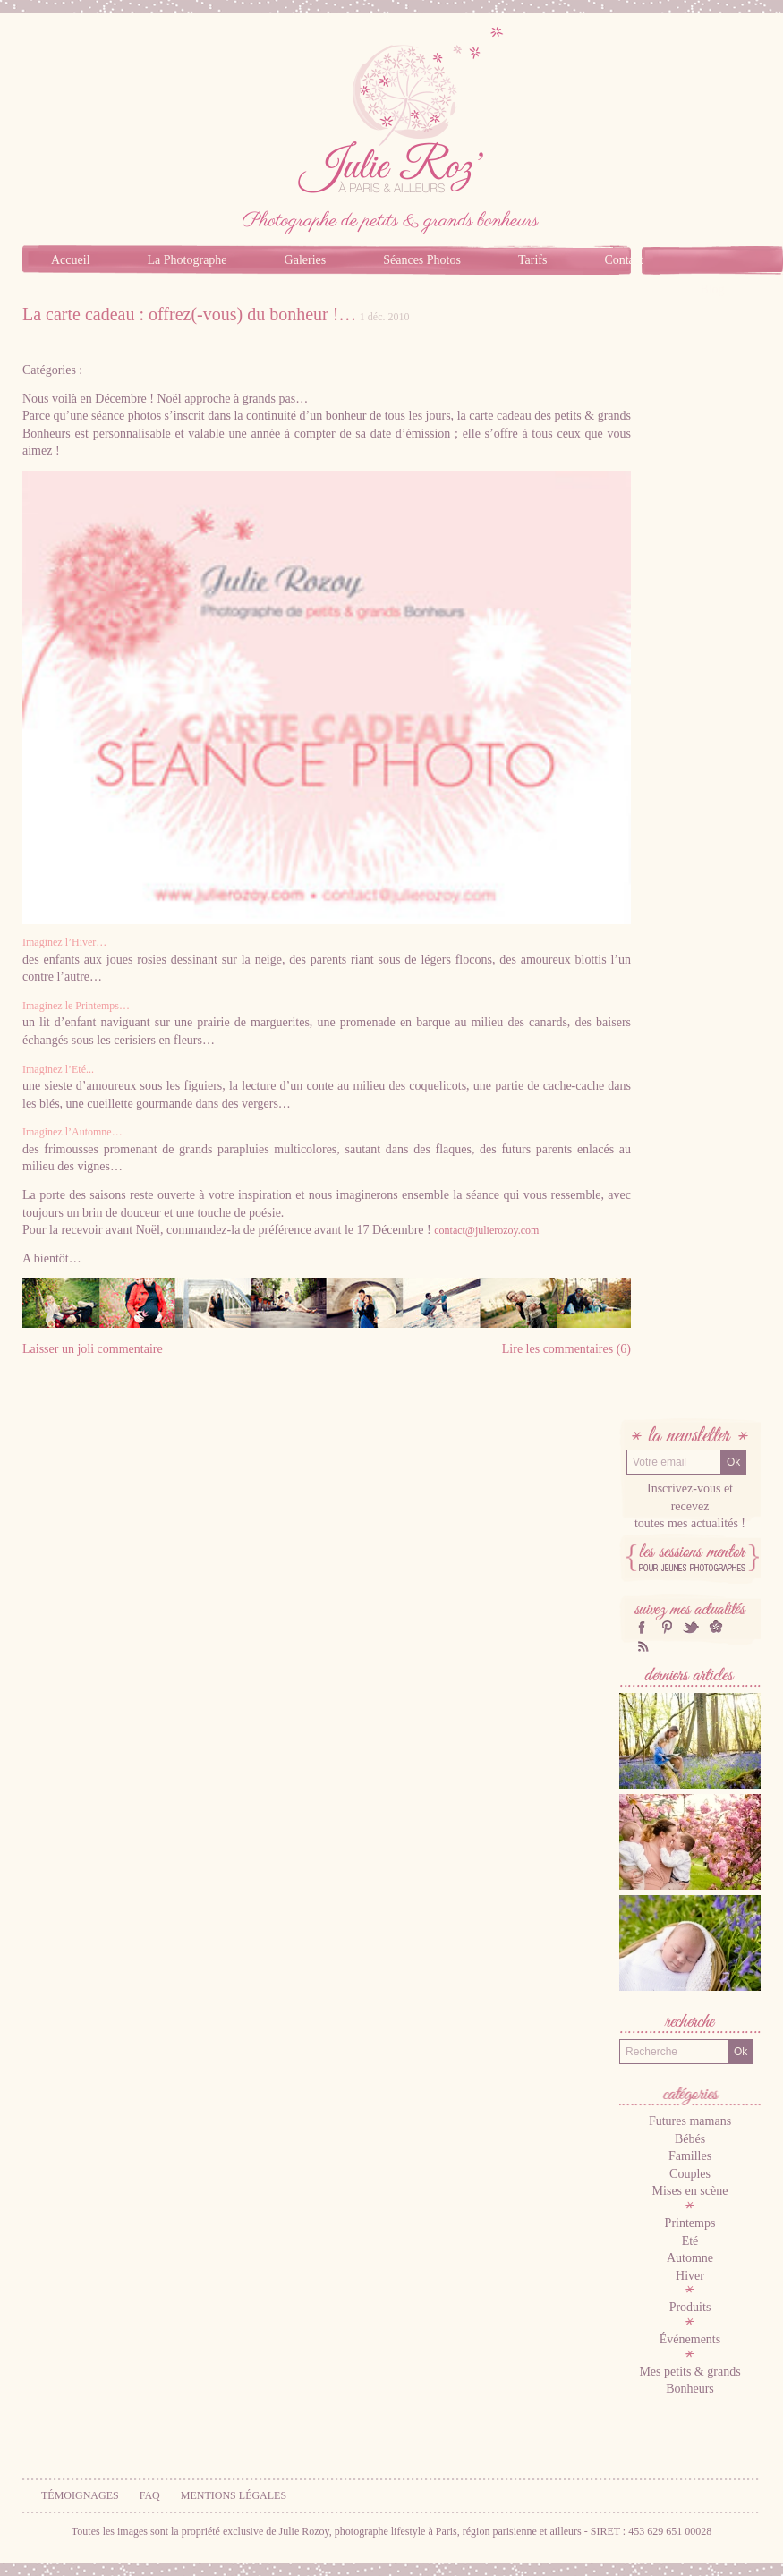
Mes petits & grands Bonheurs (689, 2380)
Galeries (306, 260)
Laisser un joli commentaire (92, 1349)
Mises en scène (690, 2191)
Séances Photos (422, 260)
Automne (690, 2258)
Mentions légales (233, 2495)
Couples (690, 2174)
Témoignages (80, 2495)
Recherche (690, 2023)
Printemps (690, 2223)
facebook (642, 1627)
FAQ (150, 2495)
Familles (689, 2156)
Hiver (690, 2276)
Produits (690, 2307)
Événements (690, 2339)
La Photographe (187, 260)
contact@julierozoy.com (486, 1230)
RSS (642, 1646)
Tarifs (532, 260)
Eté (690, 2241)
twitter (691, 1627)
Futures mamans (690, 2121)
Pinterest (667, 1627)
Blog (712, 289)
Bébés (690, 2139)
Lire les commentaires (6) (566, 1349)
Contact (623, 260)
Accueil (70, 260)
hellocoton (716, 1627)
